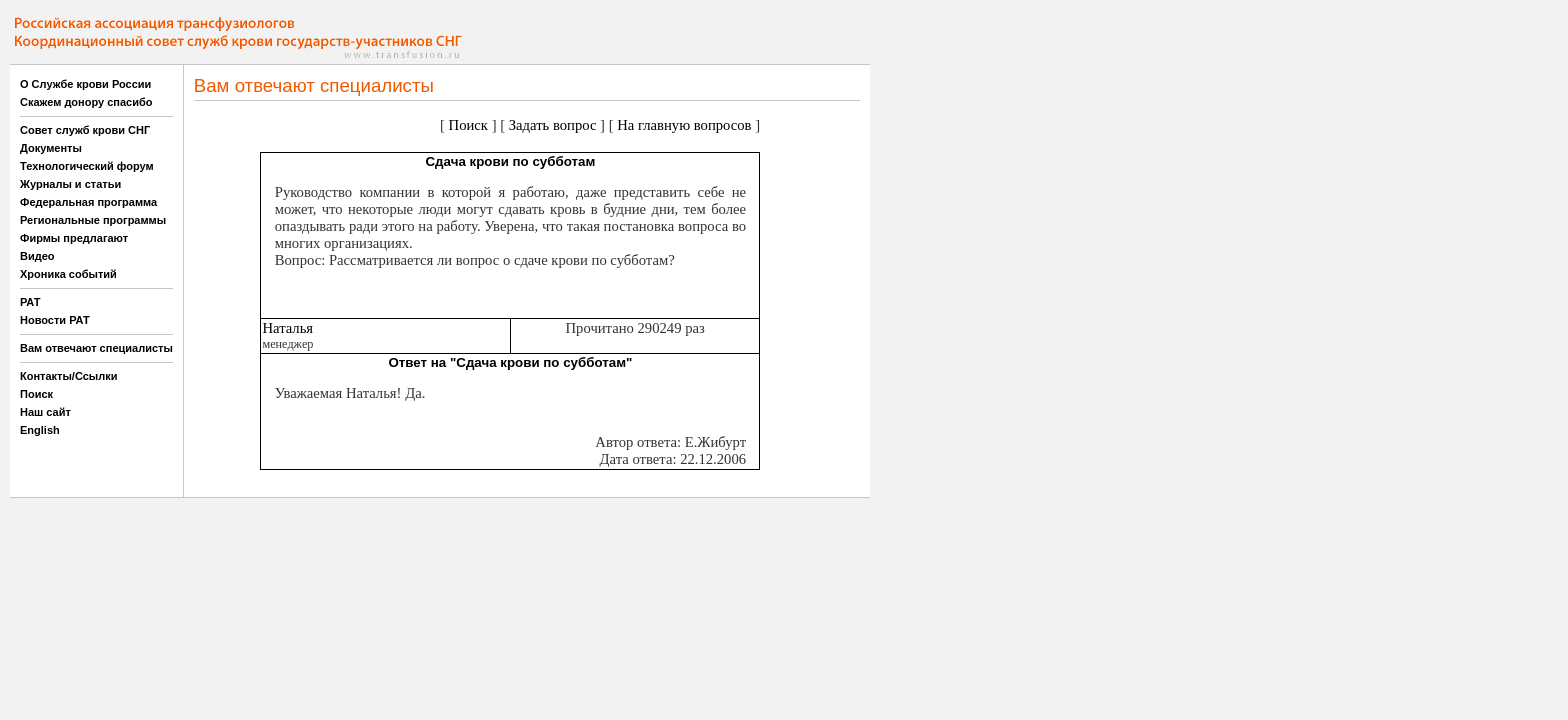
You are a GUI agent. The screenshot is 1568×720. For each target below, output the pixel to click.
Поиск (36, 394)
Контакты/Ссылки (69, 376)
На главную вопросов (684, 125)
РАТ (30, 302)
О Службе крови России (85, 84)
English (40, 430)
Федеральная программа (88, 202)
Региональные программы (93, 220)
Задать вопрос (553, 125)
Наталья (287, 328)
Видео (37, 256)
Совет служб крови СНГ (85, 130)
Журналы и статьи (70, 184)
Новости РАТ (55, 320)
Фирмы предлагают (74, 238)
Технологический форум (87, 166)
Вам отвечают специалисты (96, 348)
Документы (51, 148)
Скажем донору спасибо (86, 102)
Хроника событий (68, 274)
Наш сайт (45, 412)
